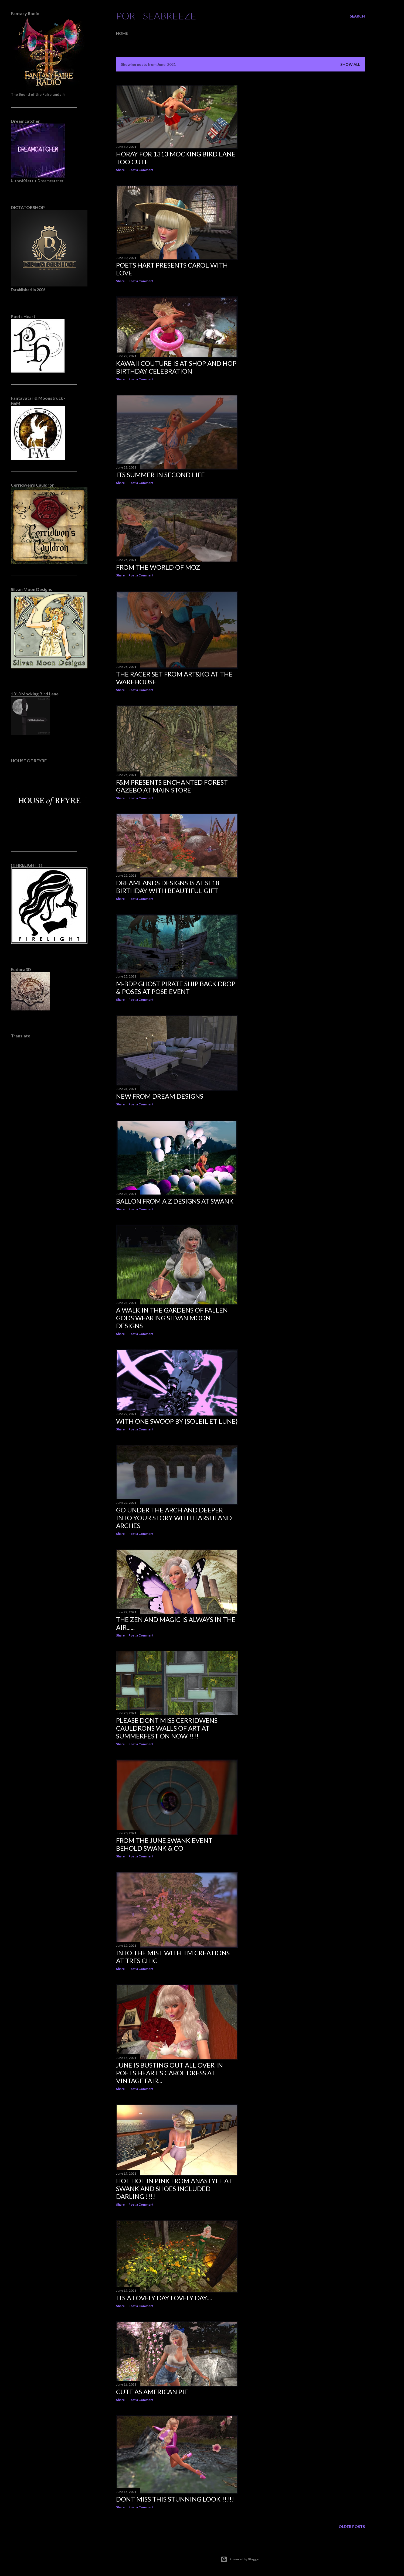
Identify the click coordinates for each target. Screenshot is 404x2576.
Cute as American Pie (152, 2392)
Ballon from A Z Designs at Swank (174, 1201)
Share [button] (120, 170)
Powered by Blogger (240, 2559)
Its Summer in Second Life (160, 475)
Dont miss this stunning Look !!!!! (175, 2499)
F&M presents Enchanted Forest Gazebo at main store (172, 786)
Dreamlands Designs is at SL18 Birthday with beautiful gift (167, 886)
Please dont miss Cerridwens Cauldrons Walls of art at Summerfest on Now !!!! (167, 1728)
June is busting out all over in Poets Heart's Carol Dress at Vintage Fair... (169, 2073)
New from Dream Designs (159, 1096)
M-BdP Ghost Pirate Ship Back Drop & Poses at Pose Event (175, 987)
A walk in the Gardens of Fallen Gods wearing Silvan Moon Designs (172, 1318)
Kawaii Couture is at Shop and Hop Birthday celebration (176, 367)
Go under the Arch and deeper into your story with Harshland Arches (174, 1517)
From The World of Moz (158, 567)
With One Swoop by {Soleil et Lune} (176, 1421)
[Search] (357, 16)
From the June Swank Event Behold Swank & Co (164, 1844)
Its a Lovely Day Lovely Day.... (164, 2298)
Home (122, 33)
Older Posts (352, 2526)
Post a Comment (141, 170)
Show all (350, 64)
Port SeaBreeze (156, 16)
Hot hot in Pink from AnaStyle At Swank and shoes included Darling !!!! (174, 2188)
